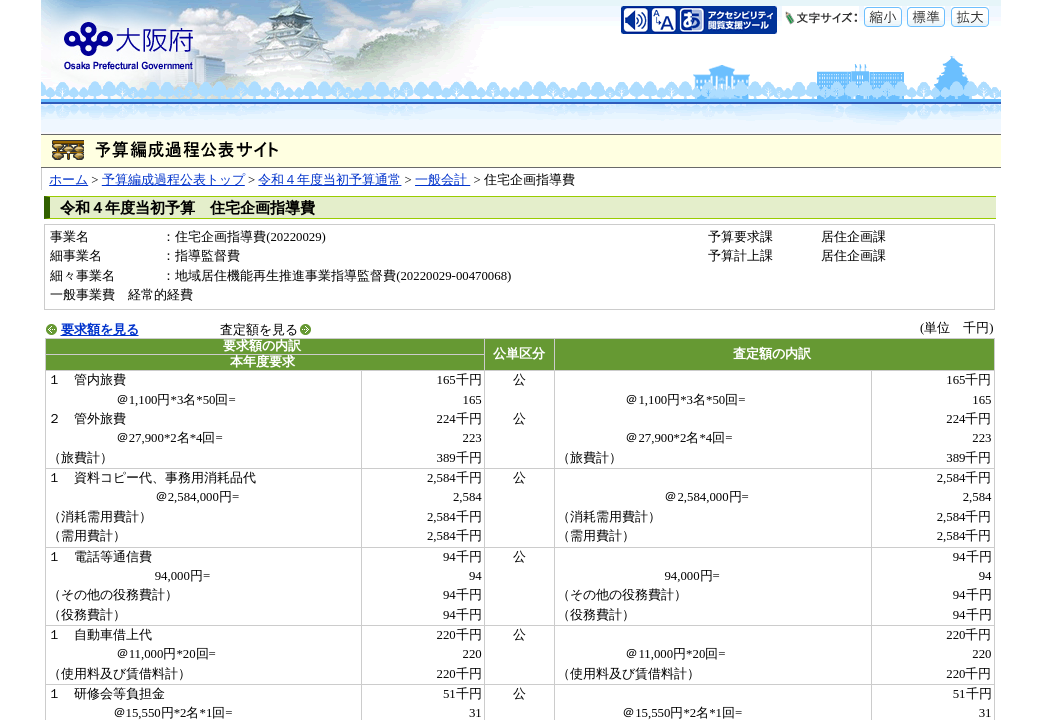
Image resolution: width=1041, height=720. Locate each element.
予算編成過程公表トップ (173, 180)
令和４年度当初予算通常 (329, 180)
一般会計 (442, 180)
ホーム (68, 180)
